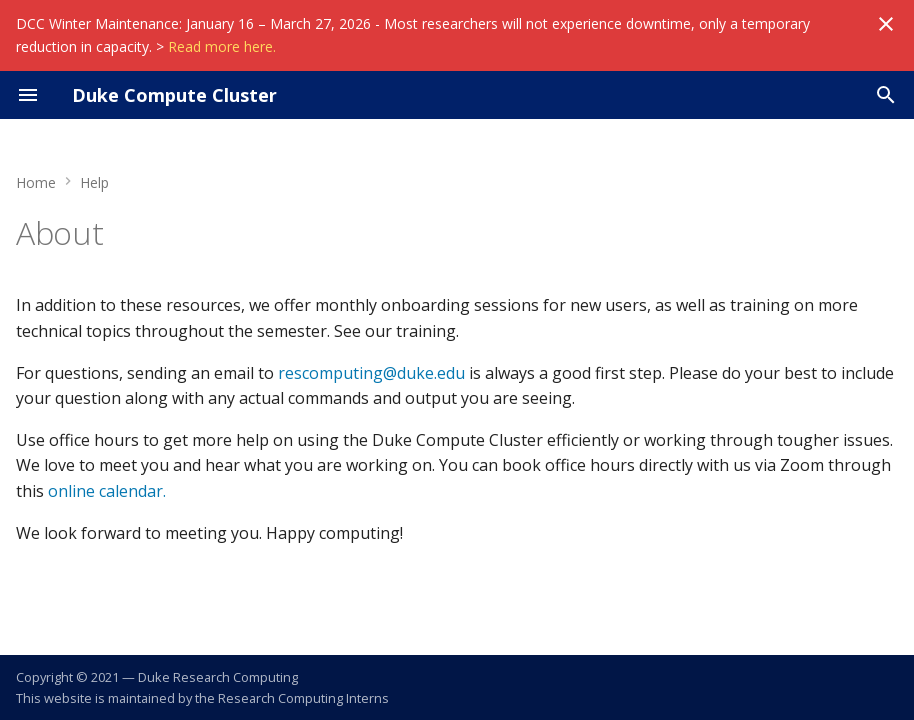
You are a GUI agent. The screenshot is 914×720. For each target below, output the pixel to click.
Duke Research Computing (218, 677)
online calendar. (107, 491)
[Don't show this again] (886, 24)
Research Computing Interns (303, 698)
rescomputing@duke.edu (371, 373)
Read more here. (222, 46)
